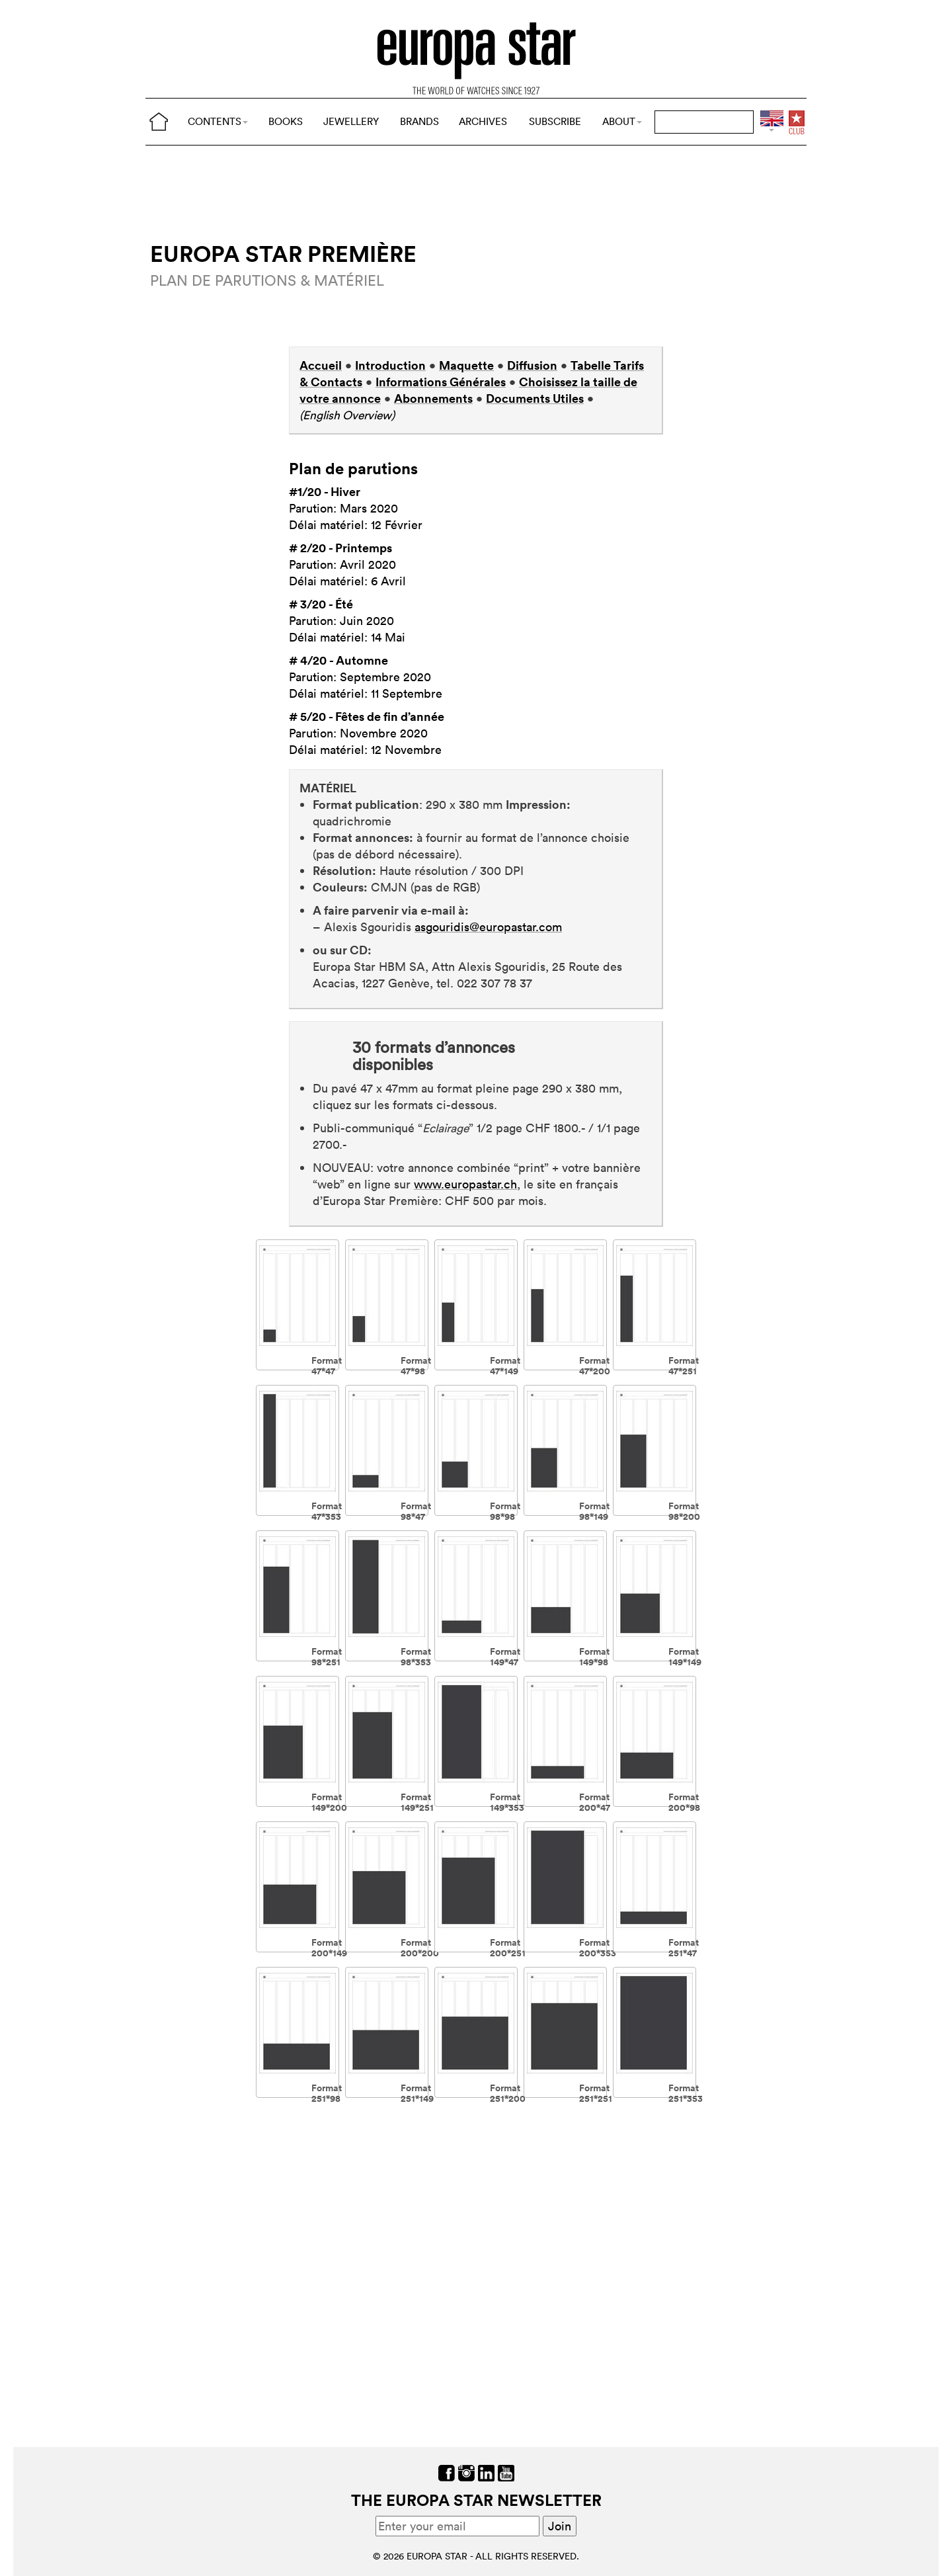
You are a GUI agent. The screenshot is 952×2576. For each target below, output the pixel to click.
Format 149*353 (507, 1801)
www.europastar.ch (465, 1184)
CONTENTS (218, 121)
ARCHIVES (483, 121)
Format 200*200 (420, 1947)
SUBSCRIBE (555, 121)
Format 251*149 (417, 2092)
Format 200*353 (597, 1947)
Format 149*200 (329, 1801)
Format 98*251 (326, 1656)
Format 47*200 (594, 1365)
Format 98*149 (594, 1510)
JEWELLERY (351, 121)
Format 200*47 (594, 1801)
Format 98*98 (505, 1510)
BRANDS (419, 121)
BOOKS (285, 121)
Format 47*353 (326, 1510)
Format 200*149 (329, 1947)
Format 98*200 (684, 1510)
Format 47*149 (505, 1365)
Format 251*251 (595, 2092)
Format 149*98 (594, 1656)
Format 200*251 (508, 1947)
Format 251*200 (508, 2092)
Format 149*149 (684, 1656)
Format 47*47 (326, 1365)
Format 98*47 (416, 1510)
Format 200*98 (684, 1801)
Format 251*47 (683, 1947)
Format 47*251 (683, 1365)
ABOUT (622, 121)
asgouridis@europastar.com (488, 927)
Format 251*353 (685, 2092)
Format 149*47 (505, 1656)
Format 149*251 (417, 1801)
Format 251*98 (326, 2092)
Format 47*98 (416, 1365)
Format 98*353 (416, 1656)
